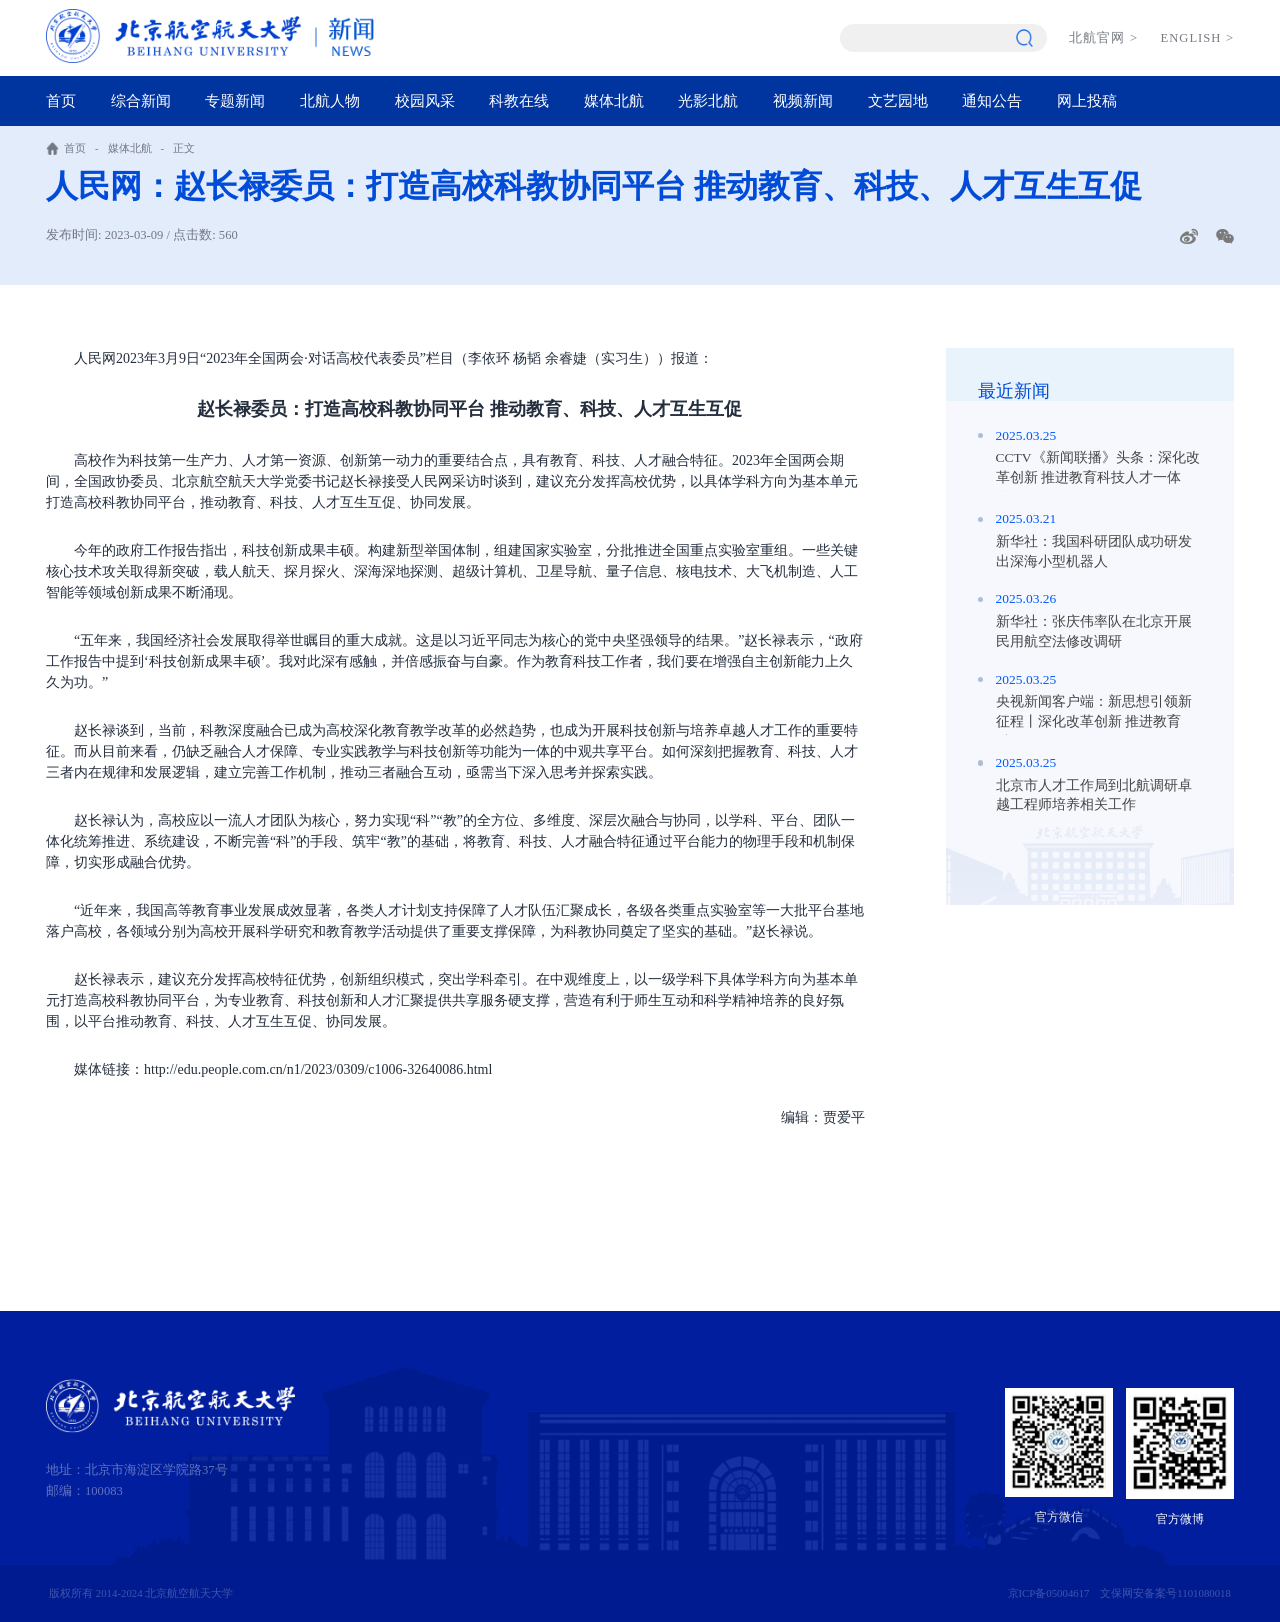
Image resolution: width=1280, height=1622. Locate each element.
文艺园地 (898, 100)
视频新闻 (803, 100)
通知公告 (992, 100)
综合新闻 (141, 100)
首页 (61, 100)
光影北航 (708, 100)
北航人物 (330, 100)
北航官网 (1103, 38)
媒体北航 (614, 100)
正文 (184, 148)
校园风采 (425, 100)
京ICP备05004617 (1049, 1593)
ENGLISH (1197, 38)
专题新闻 (235, 100)
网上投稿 (1087, 100)
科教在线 (519, 100)
